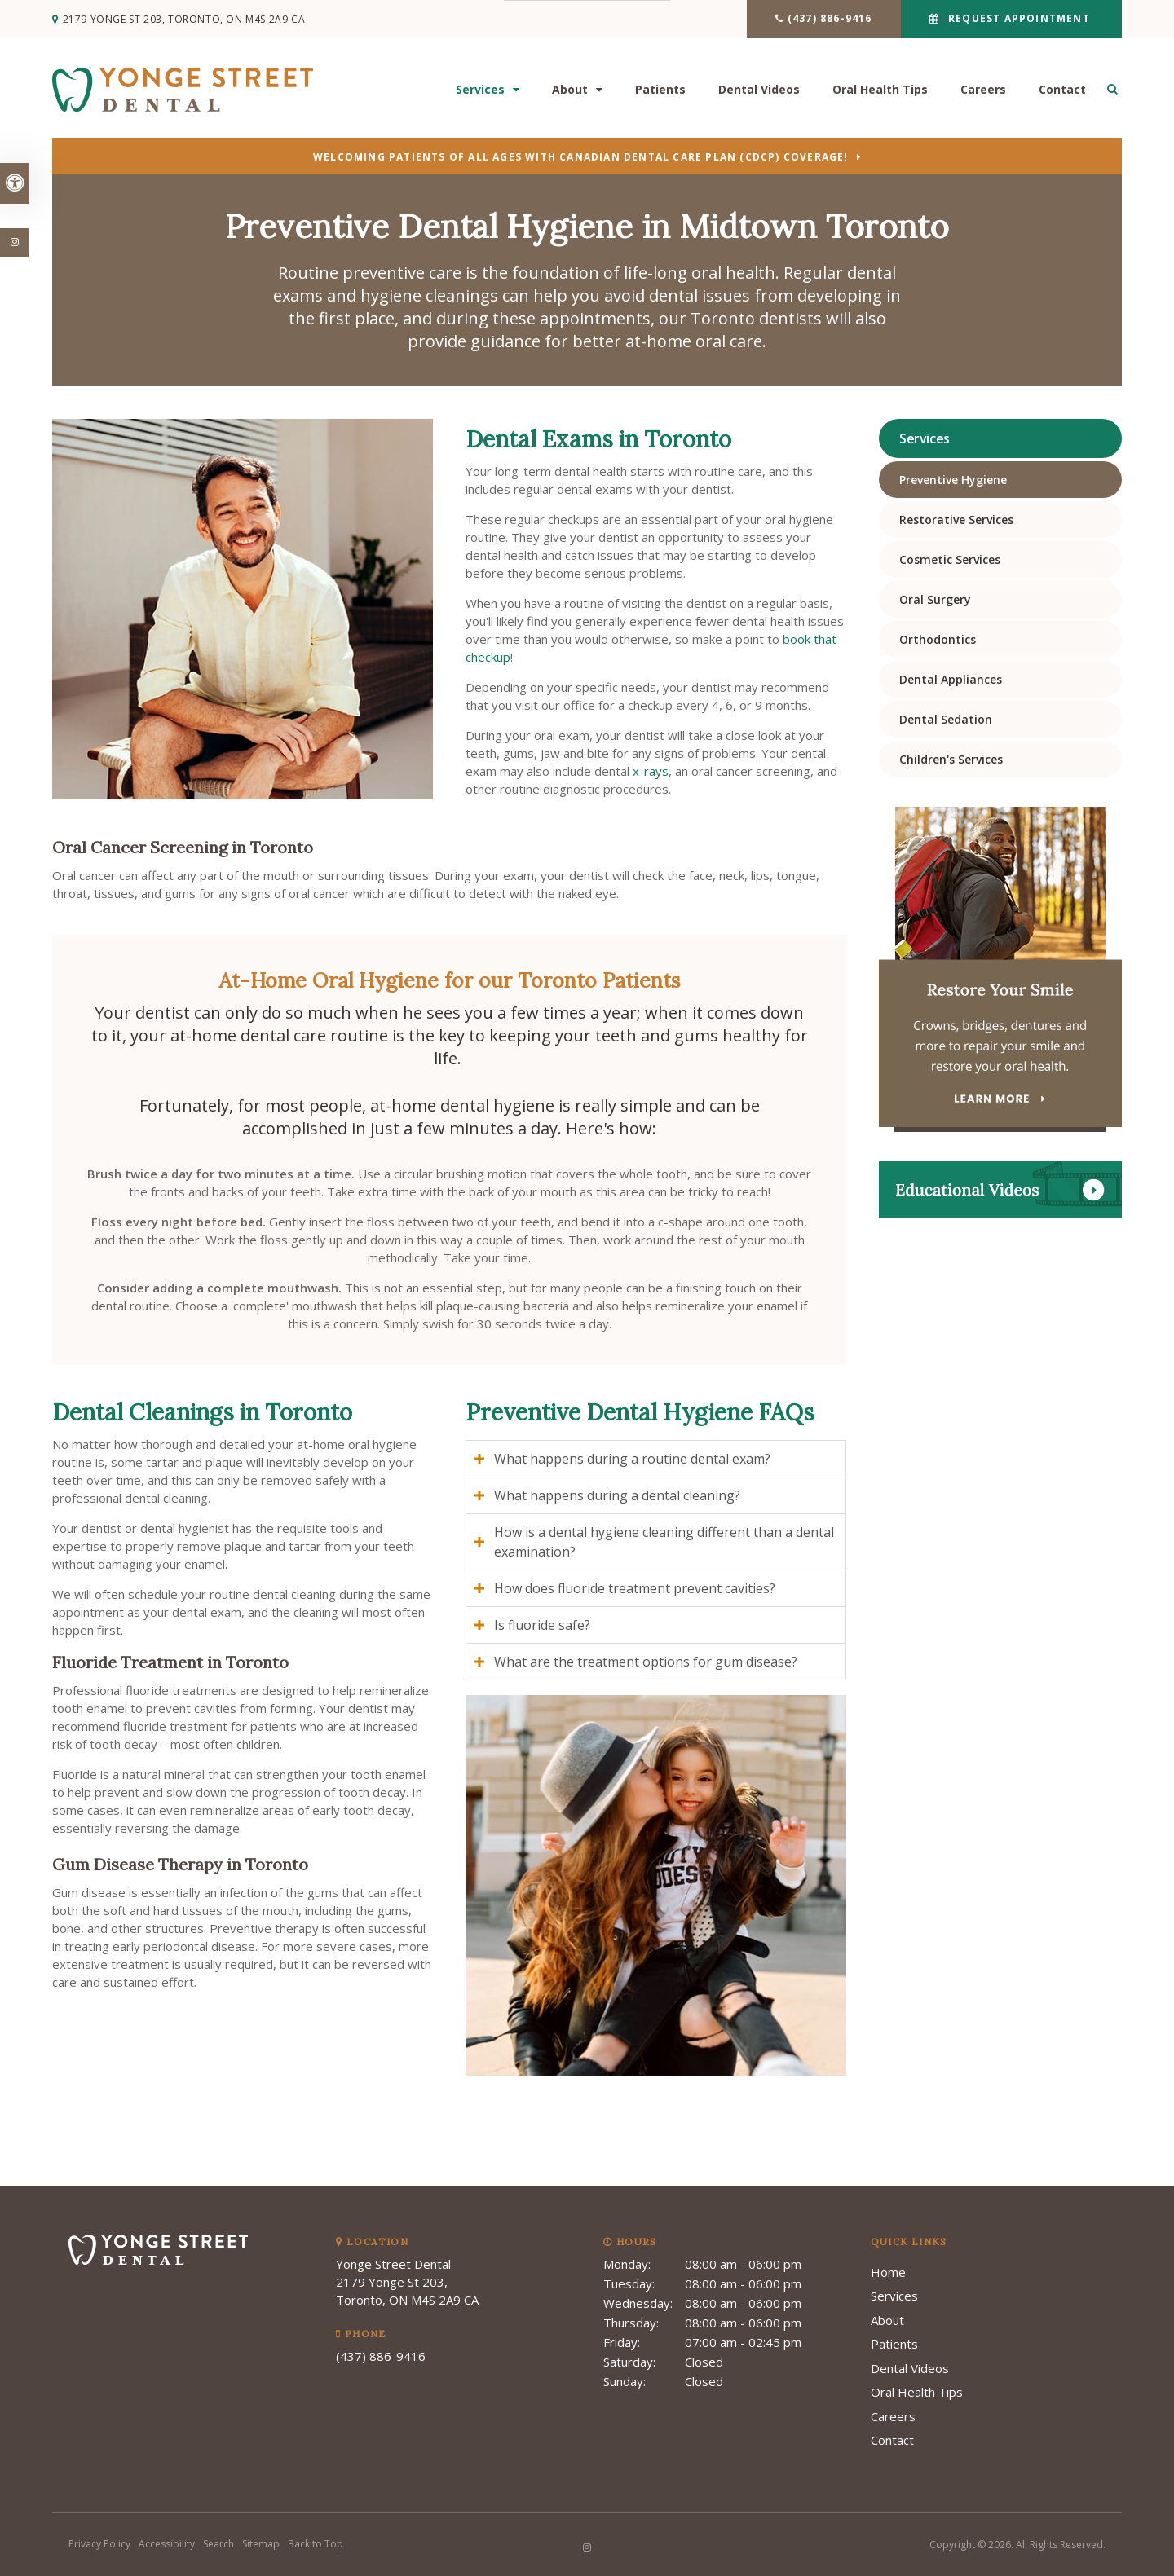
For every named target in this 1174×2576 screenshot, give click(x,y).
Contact (1062, 90)
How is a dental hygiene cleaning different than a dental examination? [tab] (664, 1542)
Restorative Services (956, 519)
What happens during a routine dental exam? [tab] (632, 1459)
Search (218, 2544)
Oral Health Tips (880, 90)
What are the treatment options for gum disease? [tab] (645, 1662)
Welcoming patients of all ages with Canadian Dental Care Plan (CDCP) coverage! (581, 158)
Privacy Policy (99, 2544)
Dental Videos (759, 90)
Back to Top (315, 2544)
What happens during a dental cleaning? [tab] (617, 1495)
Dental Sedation (945, 719)
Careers (983, 90)
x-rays (651, 771)
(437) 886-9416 (830, 18)
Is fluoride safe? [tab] (542, 1625)
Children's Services (951, 759)
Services (480, 90)
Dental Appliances (950, 679)
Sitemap (261, 2544)
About (570, 90)
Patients (660, 90)
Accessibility (167, 2544)
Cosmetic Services (949, 559)
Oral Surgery (935, 599)
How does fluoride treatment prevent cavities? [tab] (634, 1588)
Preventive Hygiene (953, 479)
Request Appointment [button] (1019, 18)
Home (888, 2272)
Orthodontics (937, 639)
